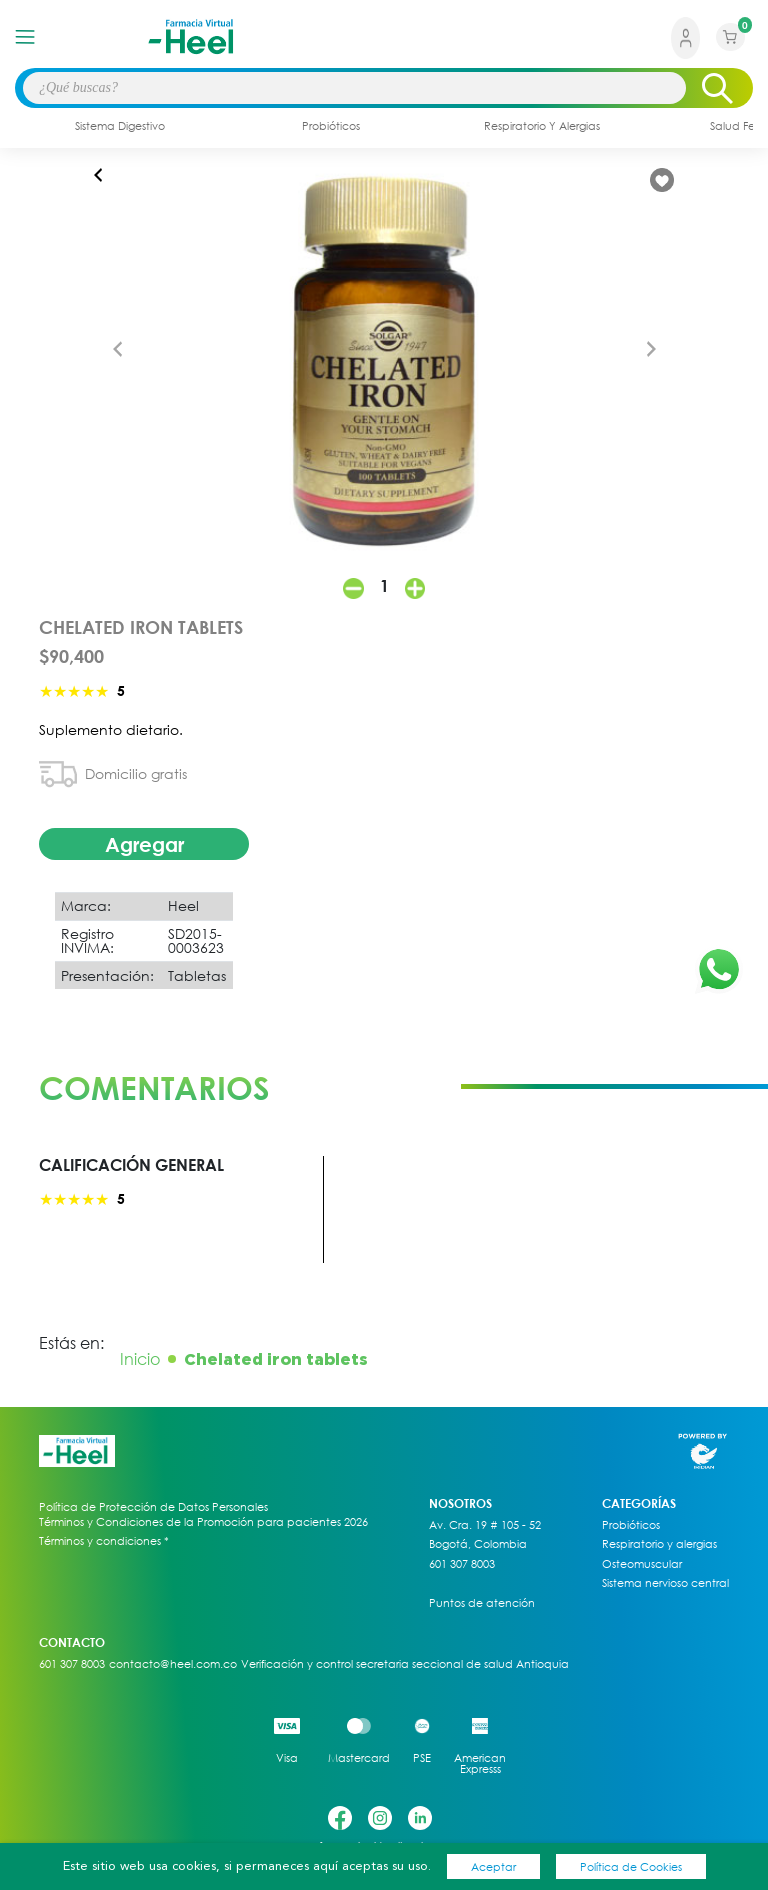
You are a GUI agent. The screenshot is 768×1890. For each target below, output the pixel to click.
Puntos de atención (482, 1603)
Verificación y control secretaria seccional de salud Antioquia (405, 1664)
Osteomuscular (642, 1564)
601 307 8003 (462, 1564)
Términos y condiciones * (104, 1541)
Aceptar (493, 1866)
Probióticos (631, 1525)
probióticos (331, 125)
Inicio (140, 1359)
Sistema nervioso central (665, 1583)
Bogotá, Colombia (478, 1544)
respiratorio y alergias (542, 125)
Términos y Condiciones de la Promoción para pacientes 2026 (203, 1521)
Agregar (144, 844)
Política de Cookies (631, 1866)
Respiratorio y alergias (659, 1544)
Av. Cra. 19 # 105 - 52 (485, 1525)
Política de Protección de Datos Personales (153, 1507)
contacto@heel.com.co (173, 1664)
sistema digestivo (120, 125)
